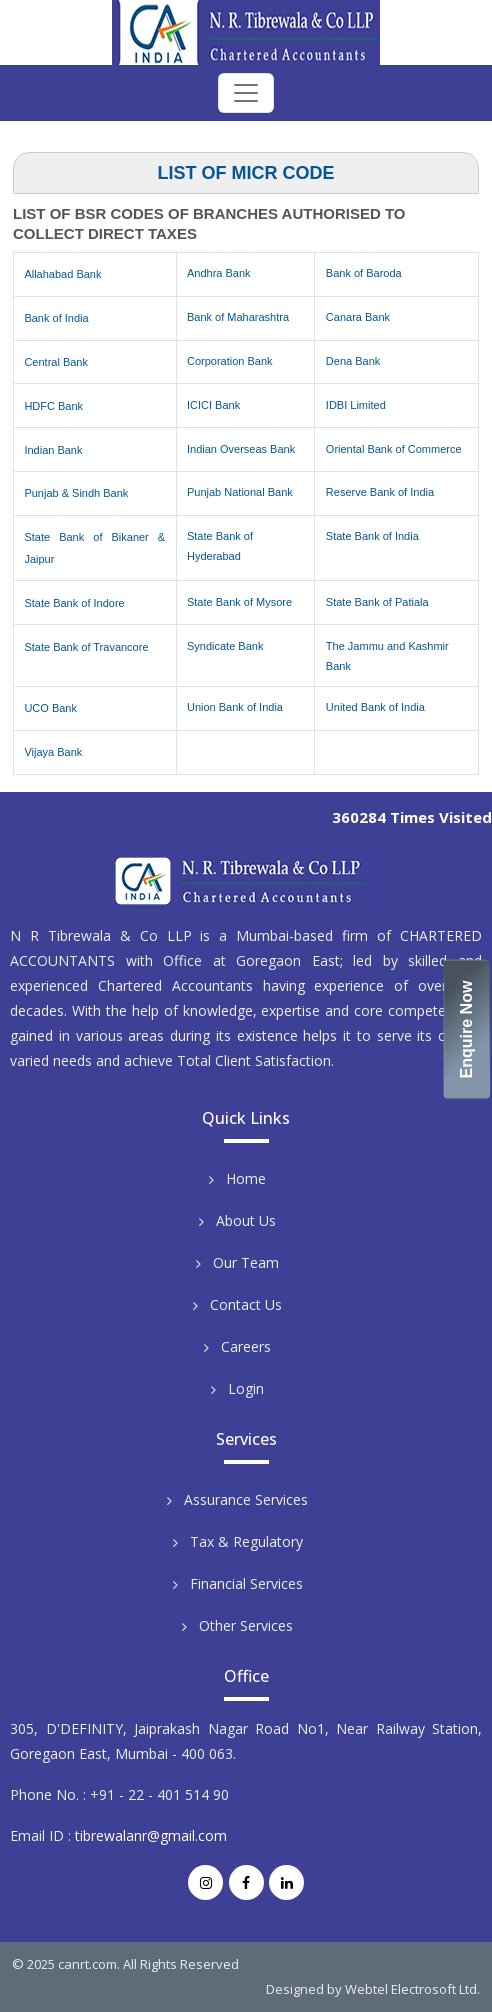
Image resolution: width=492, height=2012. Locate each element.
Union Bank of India (235, 707)
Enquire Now (467, 1030)
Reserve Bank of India (380, 492)
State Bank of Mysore (239, 602)
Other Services (246, 1625)
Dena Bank (353, 361)
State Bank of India (372, 536)
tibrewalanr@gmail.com (151, 1835)
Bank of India (56, 318)
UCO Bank (50, 708)
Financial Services (246, 1583)
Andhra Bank (219, 273)
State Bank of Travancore (86, 647)
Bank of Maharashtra (238, 317)
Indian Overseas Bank (241, 449)
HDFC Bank (53, 406)
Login (246, 1388)
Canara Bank (358, 317)
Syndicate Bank (225, 646)
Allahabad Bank (62, 274)
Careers (246, 1346)
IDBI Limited (356, 405)
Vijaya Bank (53, 752)
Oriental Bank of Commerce (394, 449)
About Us (246, 1220)
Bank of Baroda (364, 273)
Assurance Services (246, 1499)
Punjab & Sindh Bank (76, 493)
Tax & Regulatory (246, 1541)
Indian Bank (53, 450)
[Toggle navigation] (246, 93)
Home (246, 1178)
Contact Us (246, 1304)
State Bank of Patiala (377, 602)
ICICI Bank (213, 405)
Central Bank (56, 362)
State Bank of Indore (74, 603)
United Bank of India (375, 707)
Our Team (246, 1262)
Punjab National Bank (240, 492)
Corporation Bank (230, 361)
